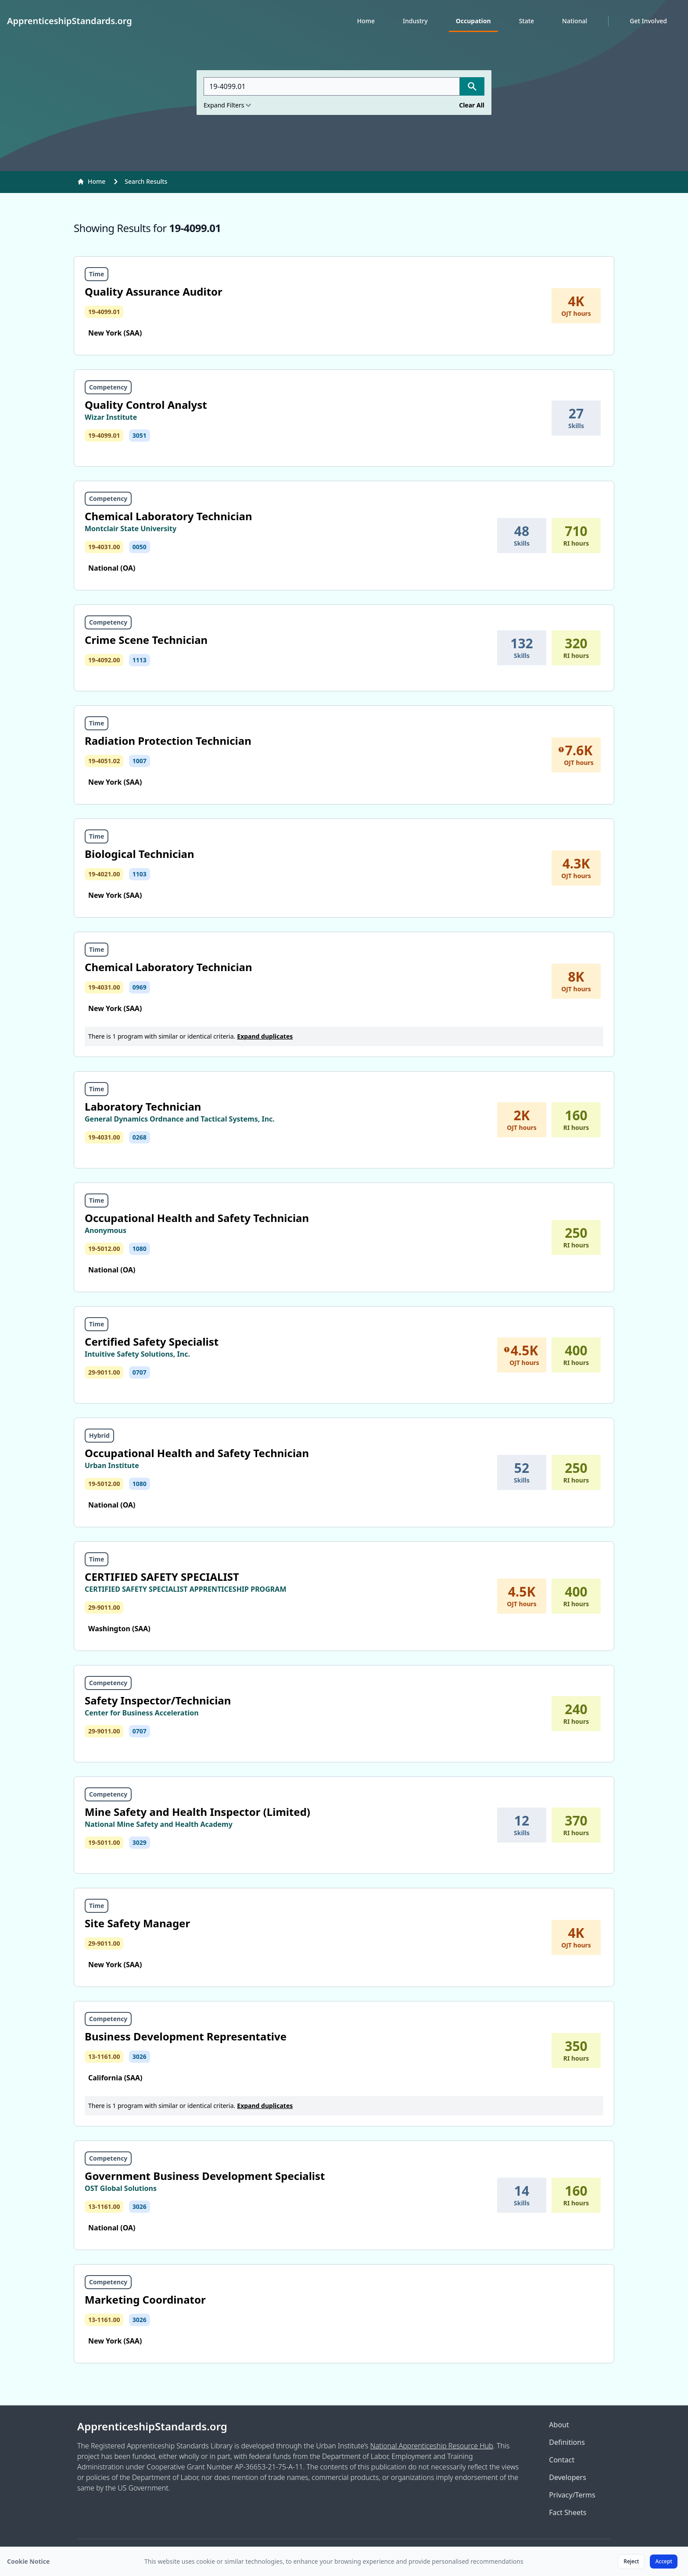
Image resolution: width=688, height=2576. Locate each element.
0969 (140, 987)
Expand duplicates (265, 1036)
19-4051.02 (104, 761)
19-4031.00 (104, 547)
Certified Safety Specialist (152, 1341)
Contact (561, 2460)
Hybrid (99, 1435)
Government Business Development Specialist (205, 2176)
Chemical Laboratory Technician (168, 516)
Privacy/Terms (572, 2495)
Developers (567, 2477)
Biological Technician (139, 854)
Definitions (567, 2442)
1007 (140, 761)
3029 (140, 1842)
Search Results (146, 181)
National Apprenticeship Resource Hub (431, 2446)
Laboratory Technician (143, 1106)
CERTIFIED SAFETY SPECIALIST (162, 1576)
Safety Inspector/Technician (158, 1700)
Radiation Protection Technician (168, 740)
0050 (140, 547)
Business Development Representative (186, 2036)
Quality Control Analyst (146, 404)
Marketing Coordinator (145, 2299)
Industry (415, 21)
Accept (663, 2561)
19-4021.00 (104, 874)
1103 (140, 874)
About (559, 2425)
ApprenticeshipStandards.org (152, 2426)
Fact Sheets (567, 2512)
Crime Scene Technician (146, 639)
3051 (140, 435)
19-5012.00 (104, 1248)
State (526, 21)
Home (366, 21)
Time (96, 274)
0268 (140, 1137)
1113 (140, 660)
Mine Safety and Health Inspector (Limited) (197, 1811)
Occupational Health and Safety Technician (197, 1218)
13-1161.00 (104, 2056)
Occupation (473, 21)
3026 (140, 2056)
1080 (140, 1248)
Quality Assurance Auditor (153, 291)
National (574, 21)
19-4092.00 (104, 660)
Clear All (471, 105)
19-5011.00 (104, 1842)
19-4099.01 (104, 311)
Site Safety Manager (137, 1923)
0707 (140, 1372)
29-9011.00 (104, 1372)
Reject (631, 2561)
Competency (108, 387)
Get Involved (648, 21)
